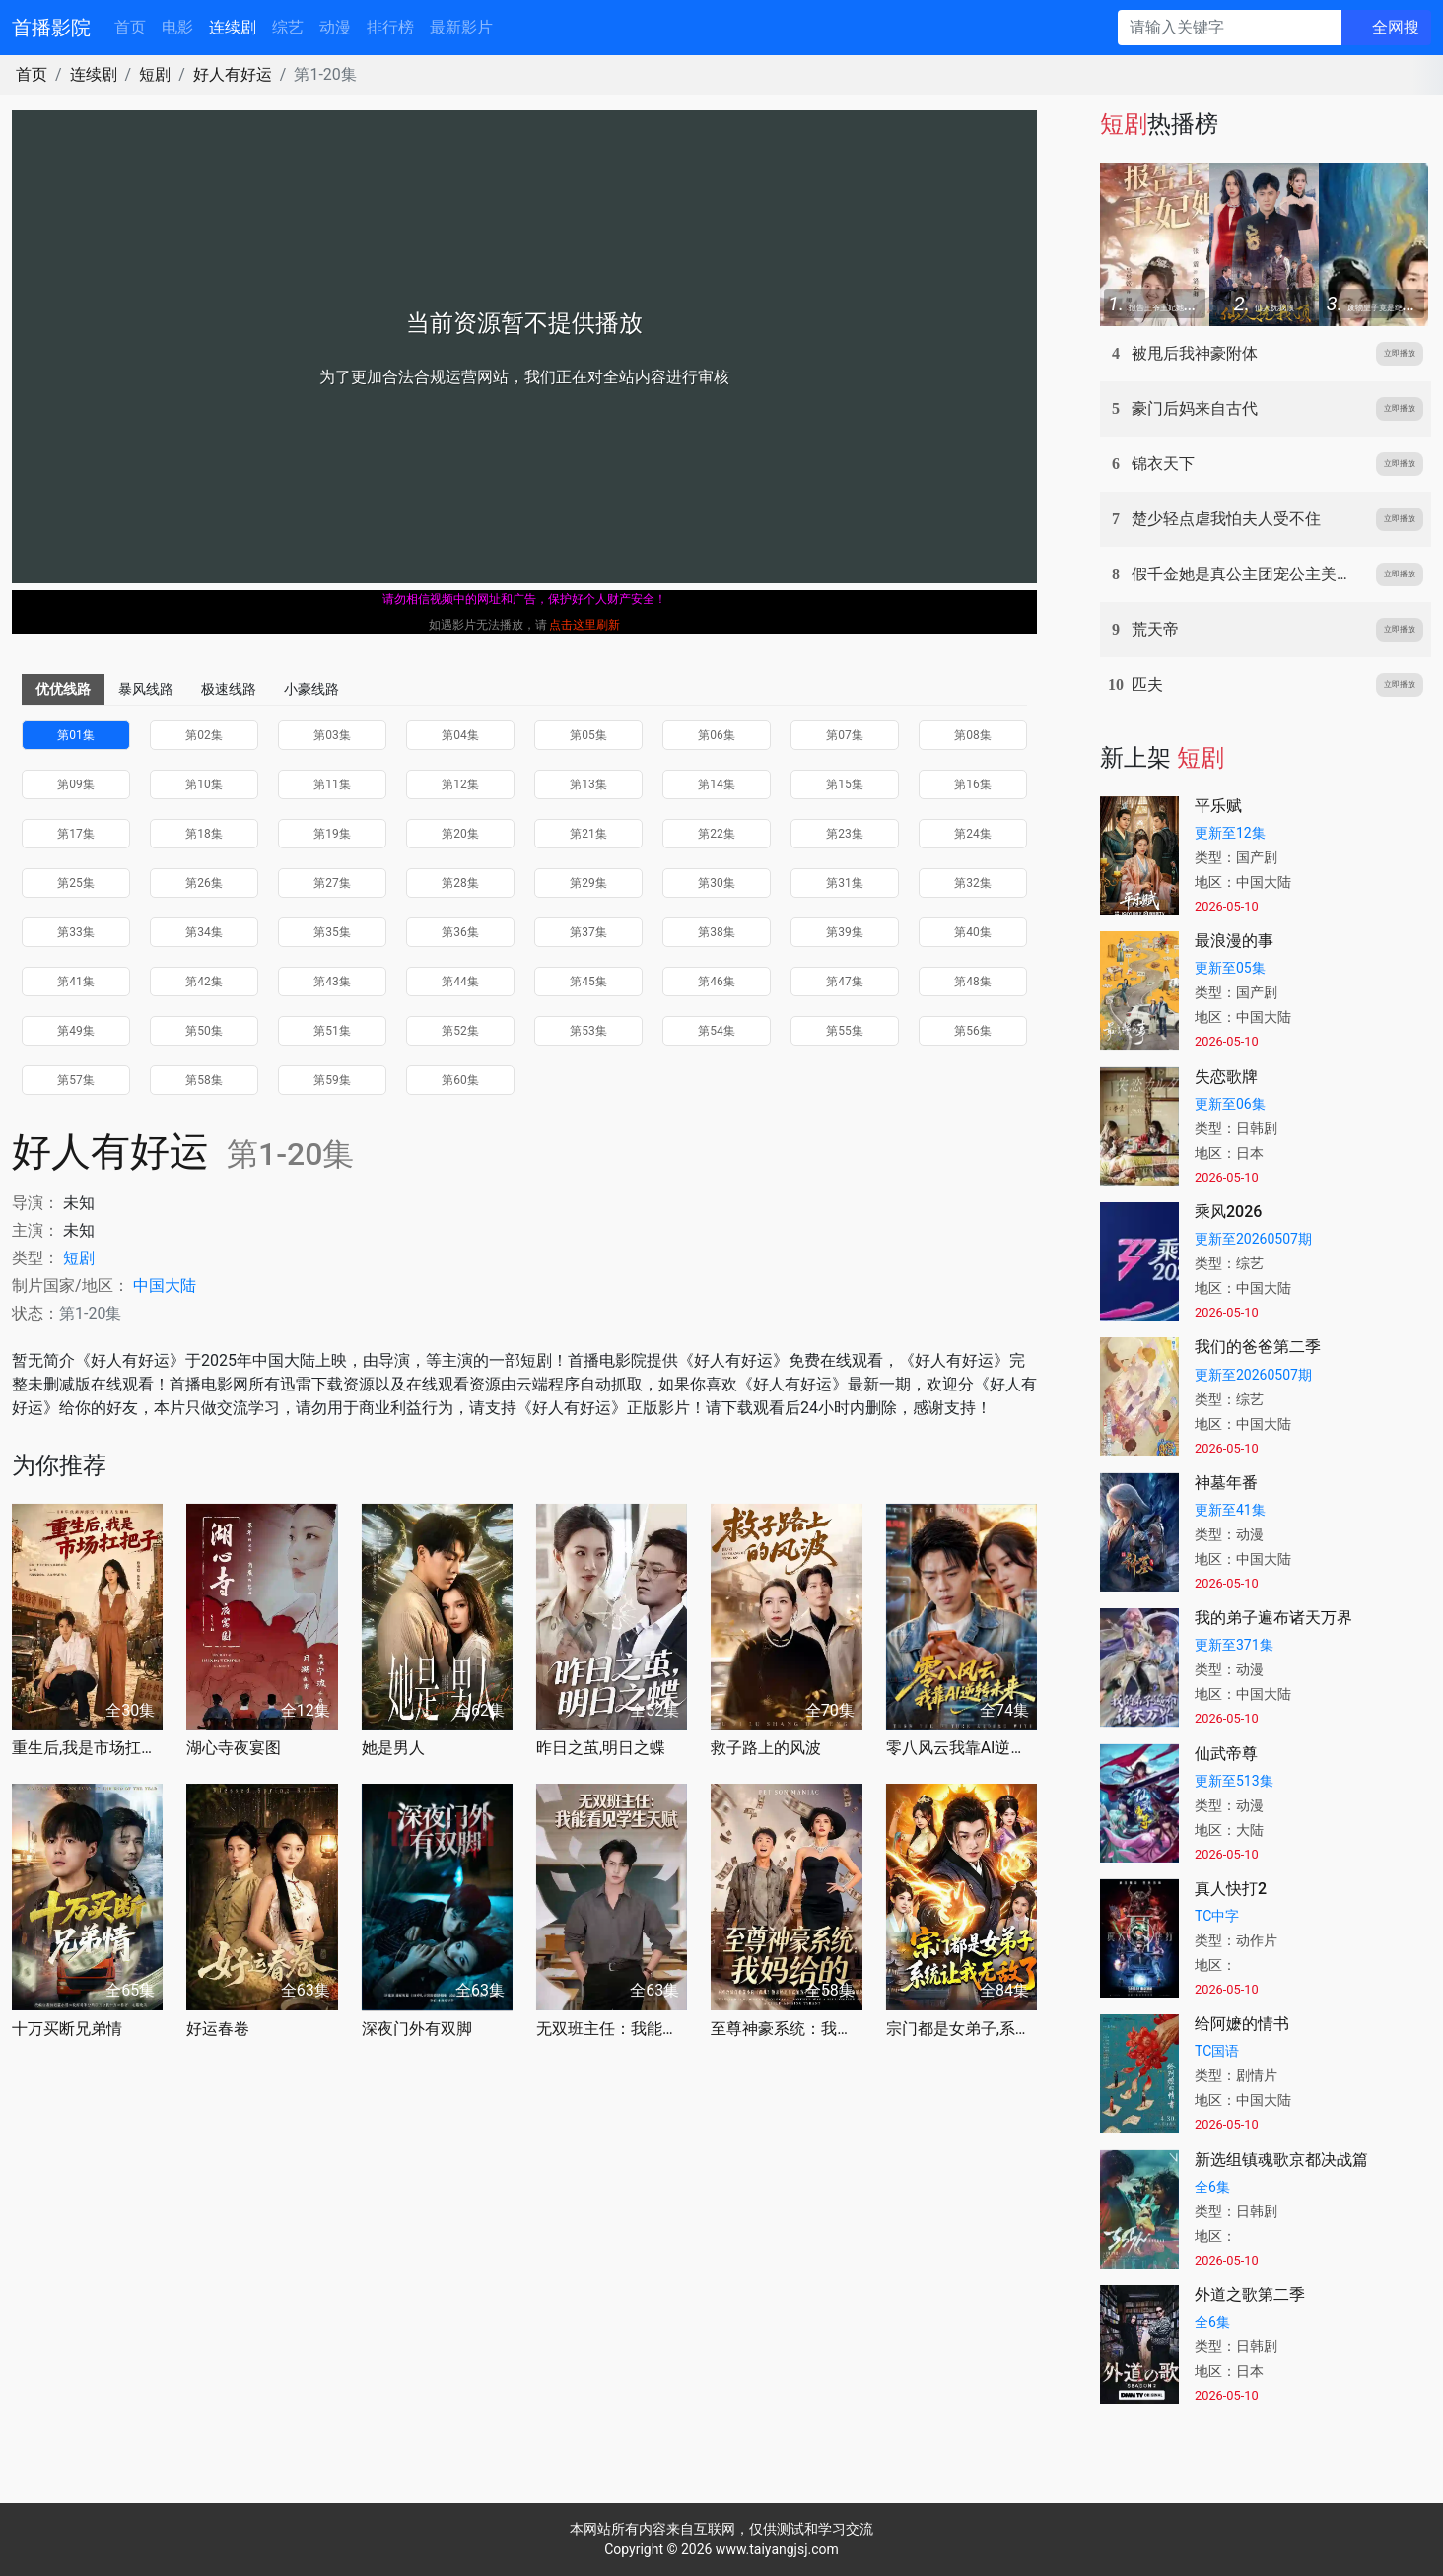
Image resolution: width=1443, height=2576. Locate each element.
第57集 (76, 1080)
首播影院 (51, 27)
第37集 (588, 932)
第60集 (460, 1080)
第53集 (588, 1031)
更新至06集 (1230, 1104)
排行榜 (390, 27)
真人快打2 (1231, 1888)
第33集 (76, 932)
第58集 (204, 1080)
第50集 (204, 1031)
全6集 (1212, 2187)
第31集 (844, 883)
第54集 (716, 1031)
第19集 (332, 834)
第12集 (460, 784)
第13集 (588, 784)
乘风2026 (1228, 1211)
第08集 (973, 735)
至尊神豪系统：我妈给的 (786, 2028)
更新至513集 (1234, 1781)
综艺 (288, 27)
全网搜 (1395, 27)
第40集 (973, 932)
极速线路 (228, 689)
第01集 (76, 735)
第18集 (204, 834)
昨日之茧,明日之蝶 (600, 1747)
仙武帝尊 (1226, 1753)
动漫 (335, 27)
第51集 (332, 1031)
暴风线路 (145, 689)
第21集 (588, 834)
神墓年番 (1226, 1482)
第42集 (204, 981)
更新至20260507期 (1253, 1239)
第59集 (332, 1080)
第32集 (973, 883)
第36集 (460, 932)
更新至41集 (1230, 1510)
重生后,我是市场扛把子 (87, 1747)
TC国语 (1217, 2051)
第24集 (973, 834)
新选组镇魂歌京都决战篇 (1281, 2159)
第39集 (844, 932)
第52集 (460, 1031)
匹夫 (1147, 684)
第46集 (716, 981)
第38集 (716, 932)
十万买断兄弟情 (67, 2028)
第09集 (76, 784)
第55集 (844, 1031)
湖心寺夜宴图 (233, 1747)
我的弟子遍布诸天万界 (1273, 1617)
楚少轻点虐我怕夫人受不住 (1226, 518)
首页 (130, 27)
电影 (177, 27)
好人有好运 (232, 74)
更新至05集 (1230, 968)
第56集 (973, 1031)
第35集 (332, 932)
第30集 (716, 883)
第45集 (588, 981)
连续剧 (232, 27)
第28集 (460, 883)
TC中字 (1217, 1916)
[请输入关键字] (1229, 27)
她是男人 (393, 1747)
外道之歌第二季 (1250, 2294)
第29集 (588, 883)
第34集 (204, 932)
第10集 (204, 784)
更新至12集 (1230, 833)
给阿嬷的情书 (1242, 2023)
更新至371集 (1234, 1645)
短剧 (155, 74)
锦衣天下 (1163, 463)
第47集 (844, 981)
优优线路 (63, 689)
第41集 (76, 981)
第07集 (844, 735)
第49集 (76, 1031)
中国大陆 (164, 1285)
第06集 (716, 735)
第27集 (332, 883)
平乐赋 (1218, 805)
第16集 (973, 784)
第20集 (460, 834)
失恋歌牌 (1226, 1076)
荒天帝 (1155, 629)
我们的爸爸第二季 (1258, 1346)
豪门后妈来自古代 (1195, 408)
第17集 (76, 834)
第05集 (588, 735)
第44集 (460, 981)
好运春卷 (217, 2028)
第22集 (716, 834)
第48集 (973, 981)
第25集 (76, 883)
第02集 (204, 735)
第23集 (844, 834)
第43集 (332, 981)
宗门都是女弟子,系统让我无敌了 (961, 2028)
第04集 (460, 735)
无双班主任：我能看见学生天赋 (611, 2028)
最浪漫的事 (1234, 940)
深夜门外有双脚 (417, 2028)
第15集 (844, 784)
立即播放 (1399, 353)
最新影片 (461, 27)
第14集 (716, 784)
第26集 (204, 883)
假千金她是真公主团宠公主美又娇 (1250, 574)
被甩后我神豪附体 (1195, 353)
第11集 (332, 784)
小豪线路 (311, 689)
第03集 (332, 735)
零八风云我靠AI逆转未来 (961, 1747)
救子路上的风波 (766, 1747)
